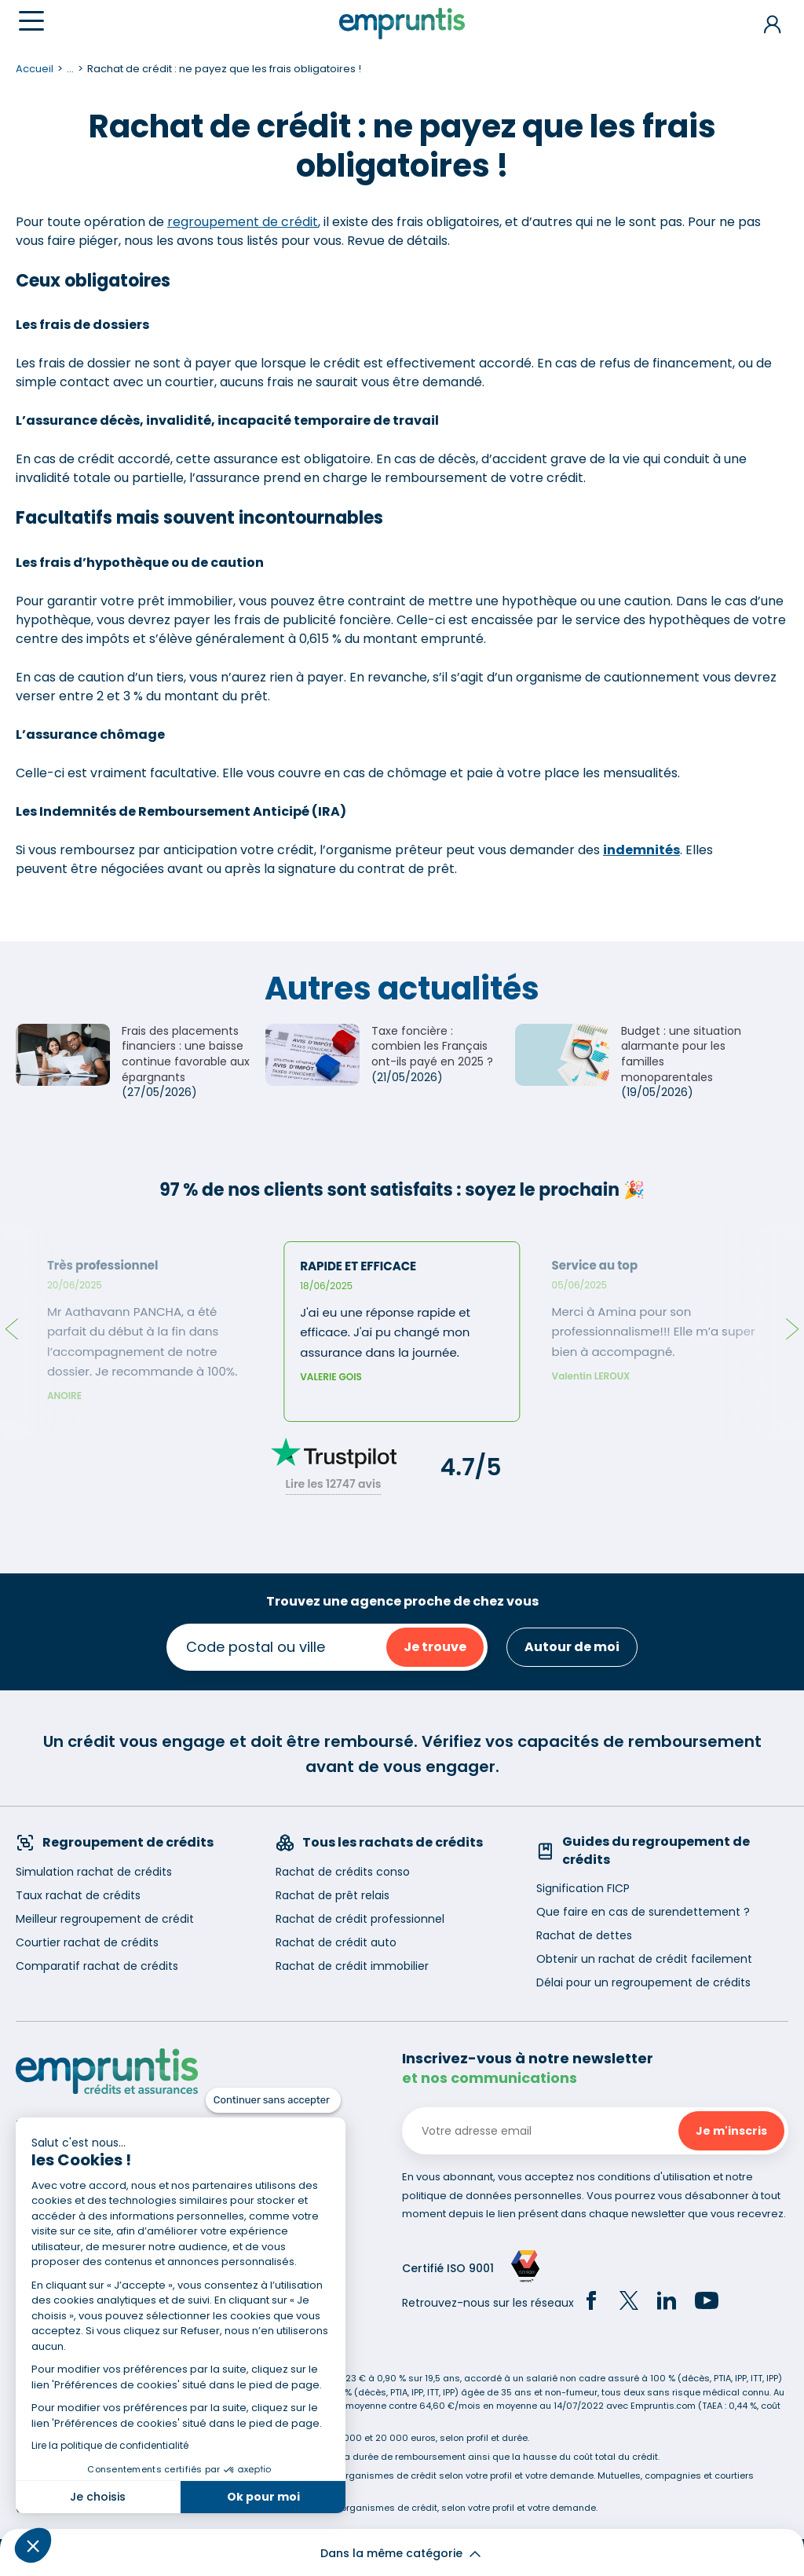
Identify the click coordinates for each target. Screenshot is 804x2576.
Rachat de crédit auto (336, 1942)
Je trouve (435, 1647)
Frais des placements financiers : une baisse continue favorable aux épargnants (186, 1054)
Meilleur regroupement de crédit (105, 1919)
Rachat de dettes (584, 1935)
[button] (33, 2545)
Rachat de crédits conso (343, 1872)
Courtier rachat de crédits (87, 1942)
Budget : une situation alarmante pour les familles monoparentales (681, 1054)
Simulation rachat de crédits (94, 1872)
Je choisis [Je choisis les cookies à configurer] (98, 2497)
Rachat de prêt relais (332, 1895)
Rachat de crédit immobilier (352, 1966)
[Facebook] (591, 2303)
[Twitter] (628, 2303)
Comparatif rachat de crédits (97, 1966)
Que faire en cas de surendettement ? (643, 1912)
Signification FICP (583, 1888)
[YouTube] (706, 2303)
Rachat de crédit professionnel (360, 1919)
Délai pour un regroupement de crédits (643, 1982)
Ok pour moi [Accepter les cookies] (263, 2497)
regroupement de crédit (242, 222)
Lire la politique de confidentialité (109, 2445)
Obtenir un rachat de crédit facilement (644, 1959)
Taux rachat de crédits (78, 1895)
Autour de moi (571, 1647)
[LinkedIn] (666, 2303)
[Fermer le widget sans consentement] (273, 2100)
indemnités (641, 850)
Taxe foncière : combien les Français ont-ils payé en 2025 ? (432, 1046)
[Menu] (31, 21)
